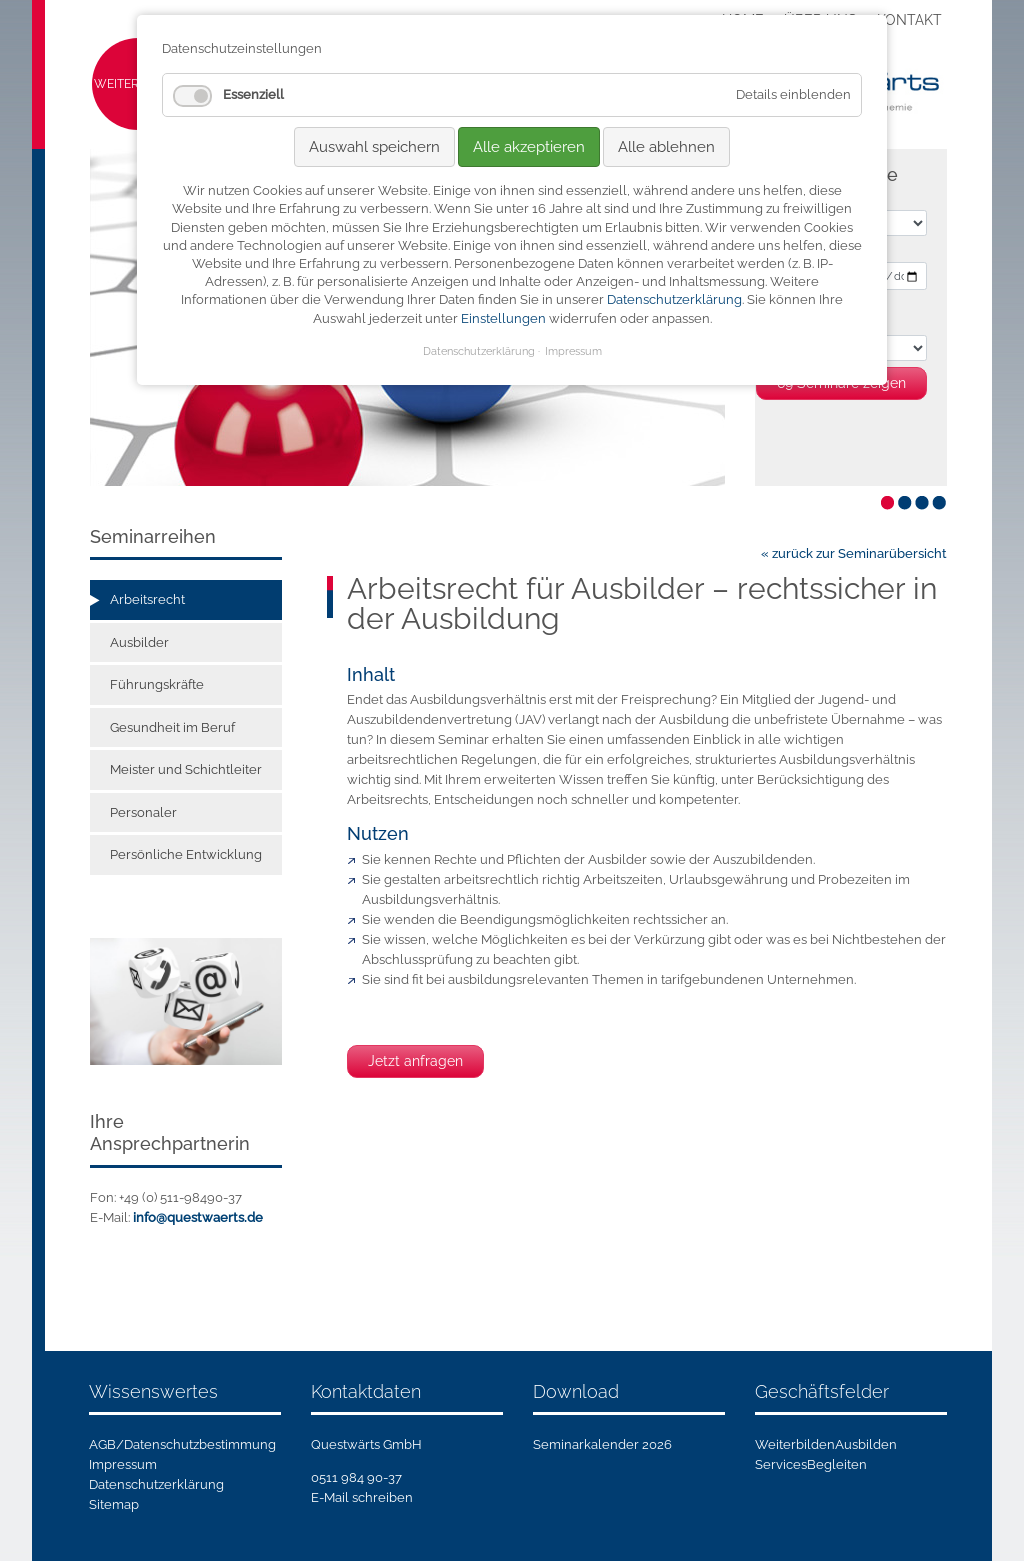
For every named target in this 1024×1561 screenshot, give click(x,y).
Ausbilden (866, 1444)
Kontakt (909, 20)
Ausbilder (139, 642)
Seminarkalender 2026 (602, 1444)
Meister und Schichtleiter (186, 769)
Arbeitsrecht (147, 599)
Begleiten (837, 1464)
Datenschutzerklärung (156, 1484)
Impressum (123, 1464)
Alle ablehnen (666, 147)
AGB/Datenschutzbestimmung (182, 1444)
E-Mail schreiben (362, 1497)
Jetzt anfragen (415, 1061)
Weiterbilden (795, 1444)
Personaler (143, 812)
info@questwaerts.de (198, 1217)
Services (781, 1464)
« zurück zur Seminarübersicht (854, 553)
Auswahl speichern (374, 147)
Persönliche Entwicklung (186, 854)
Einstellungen (503, 318)
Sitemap (114, 1504)
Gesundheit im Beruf (172, 727)
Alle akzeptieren (529, 147)
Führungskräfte (157, 684)
